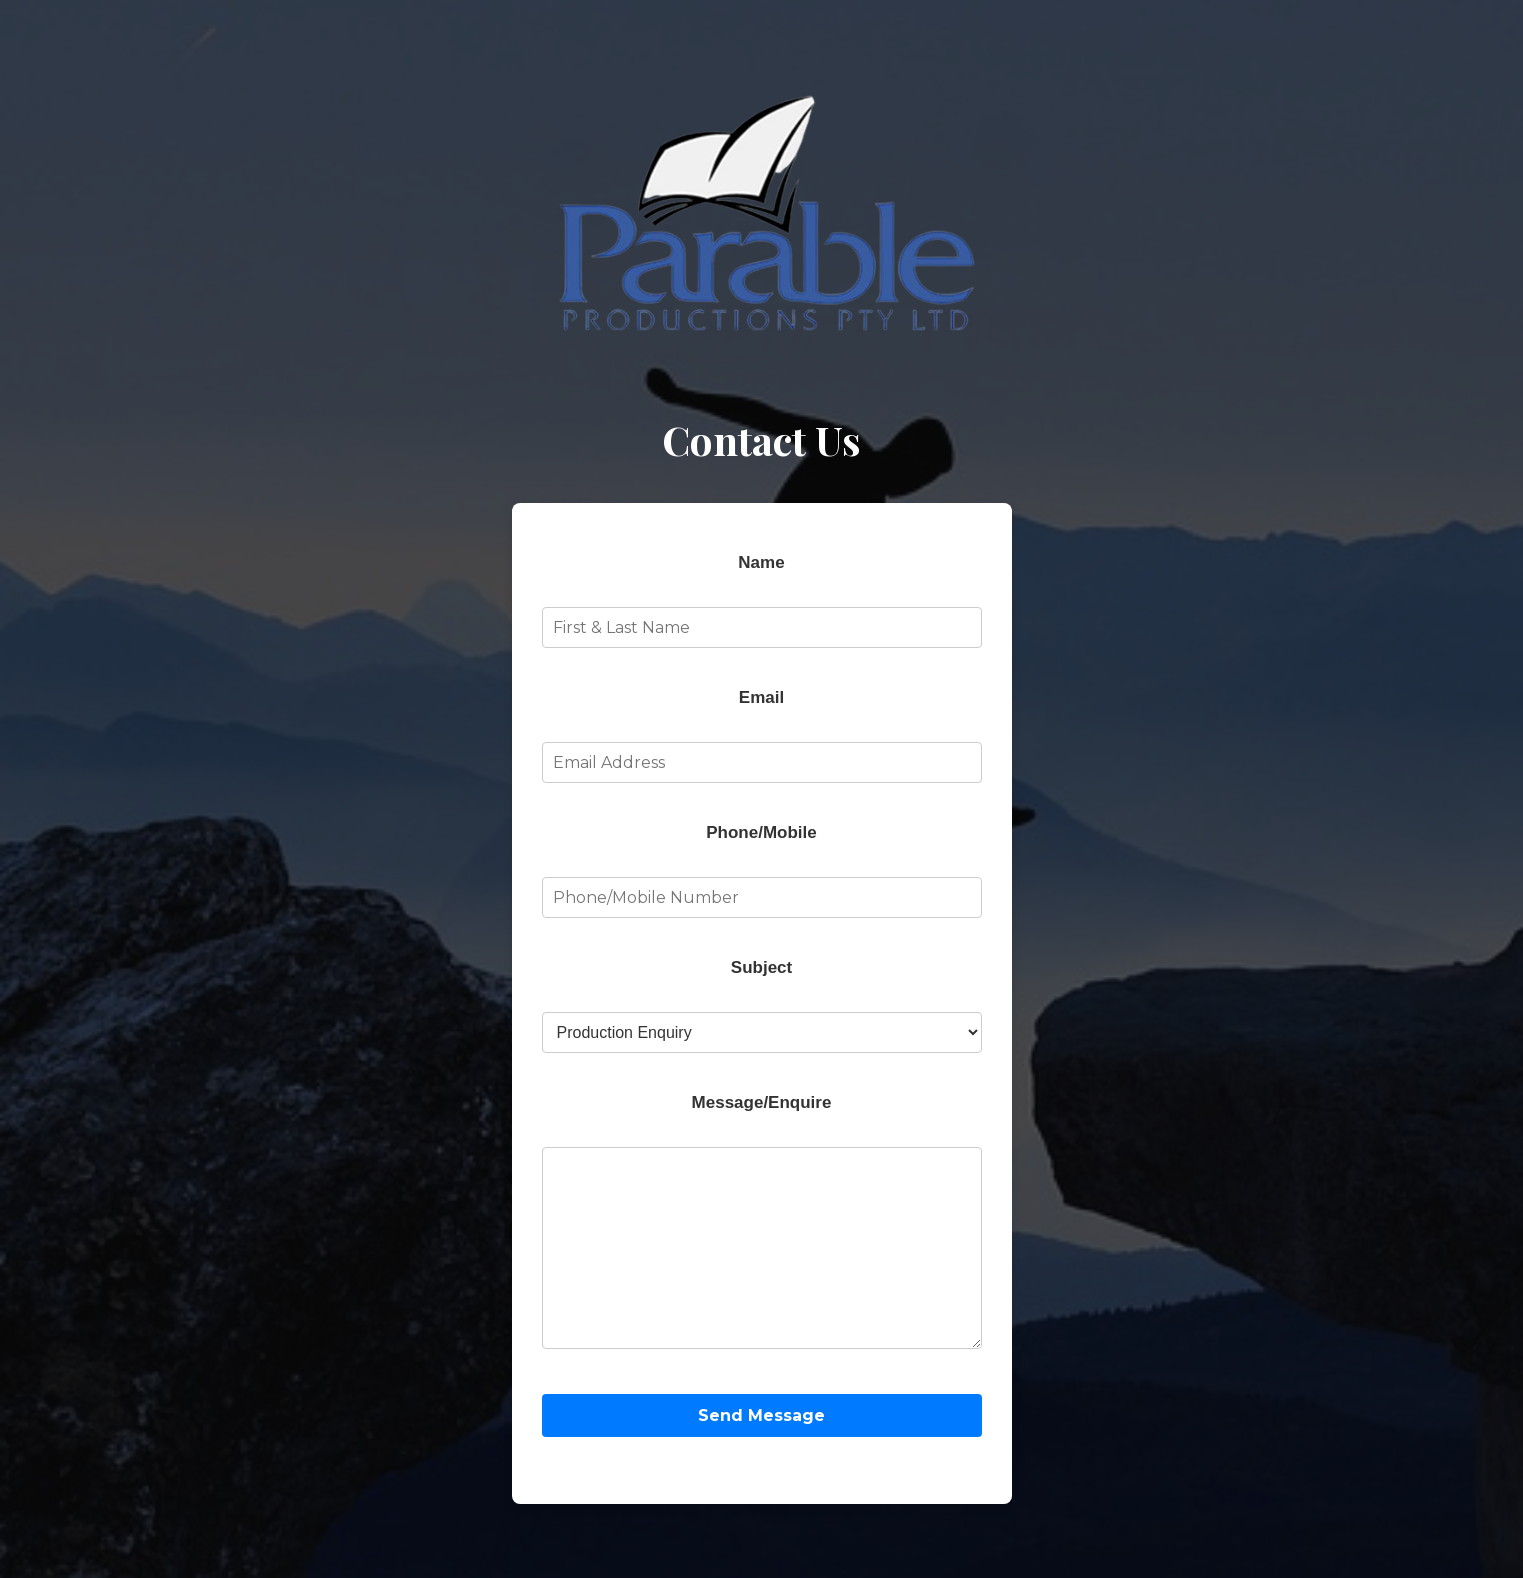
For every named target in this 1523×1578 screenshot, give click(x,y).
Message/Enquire (762, 1082)
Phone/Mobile (761, 812)
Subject (761, 947)
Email (761, 677)
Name (761, 542)
